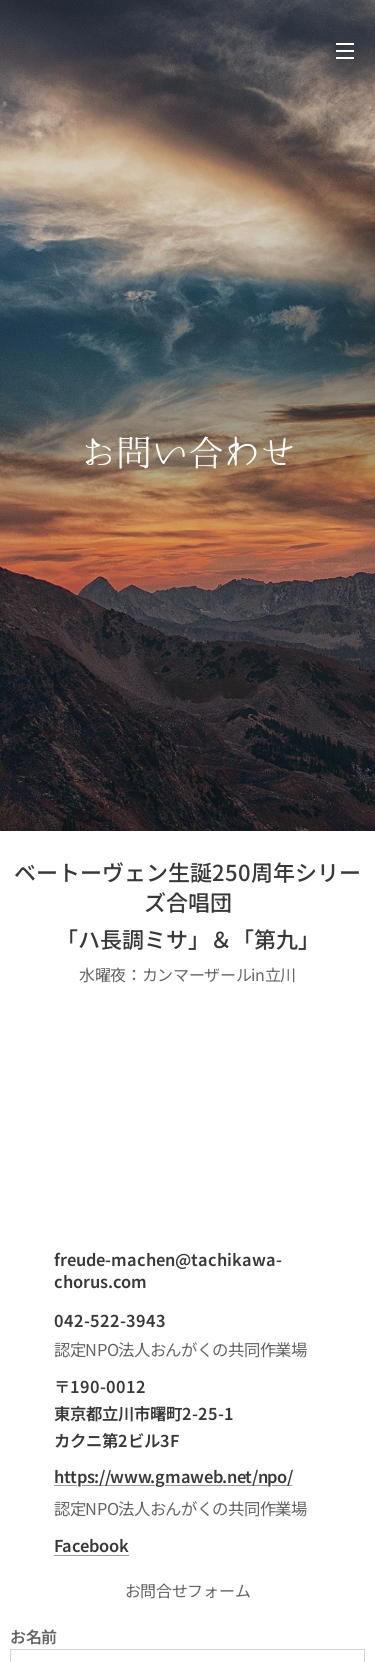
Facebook (91, 1545)
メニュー (345, 51)
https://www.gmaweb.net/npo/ (173, 1476)
